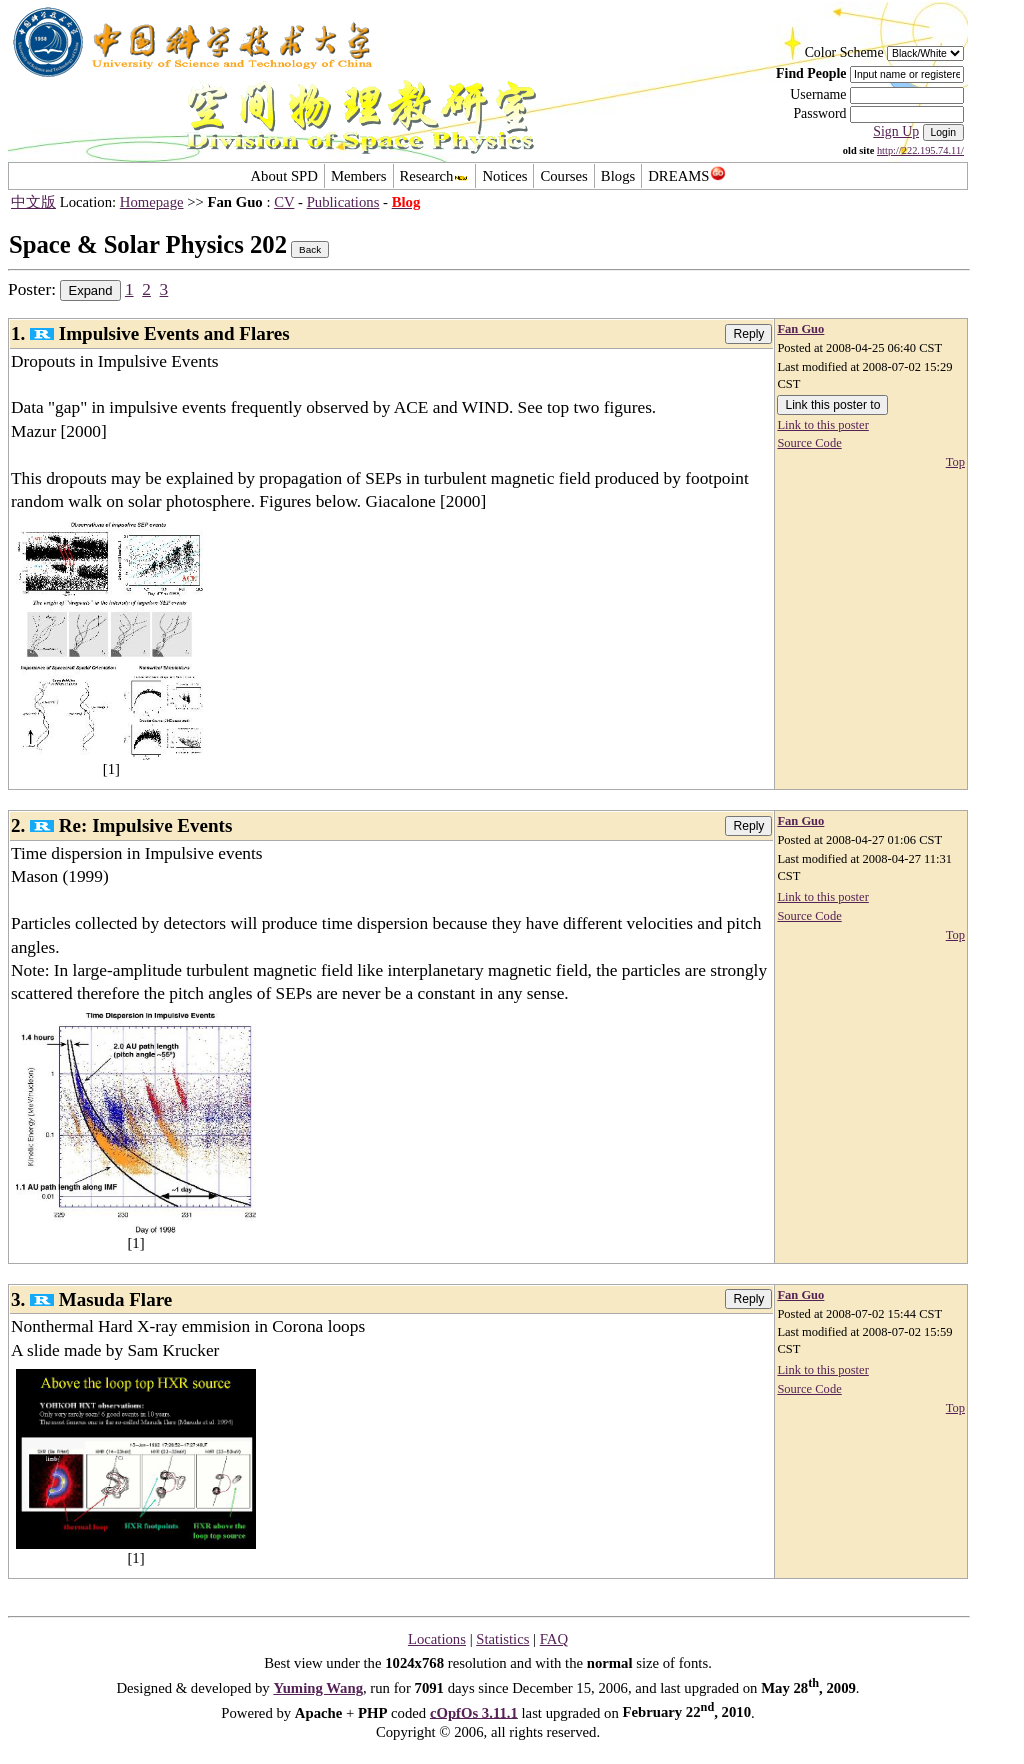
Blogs (618, 176)
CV (284, 202)
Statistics (502, 1639)
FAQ (554, 1639)
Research (435, 176)
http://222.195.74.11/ (920, 150)
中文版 (33, 202)
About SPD (283, 176)
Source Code (809, 443)
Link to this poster (822, 425)
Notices (504, 176)
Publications (343, 202)
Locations (437, 1639)
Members (359, 176)
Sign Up (896, 131)
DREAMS (686, 176)
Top (955, 462)
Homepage (152, 202)
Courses (563, 176)
